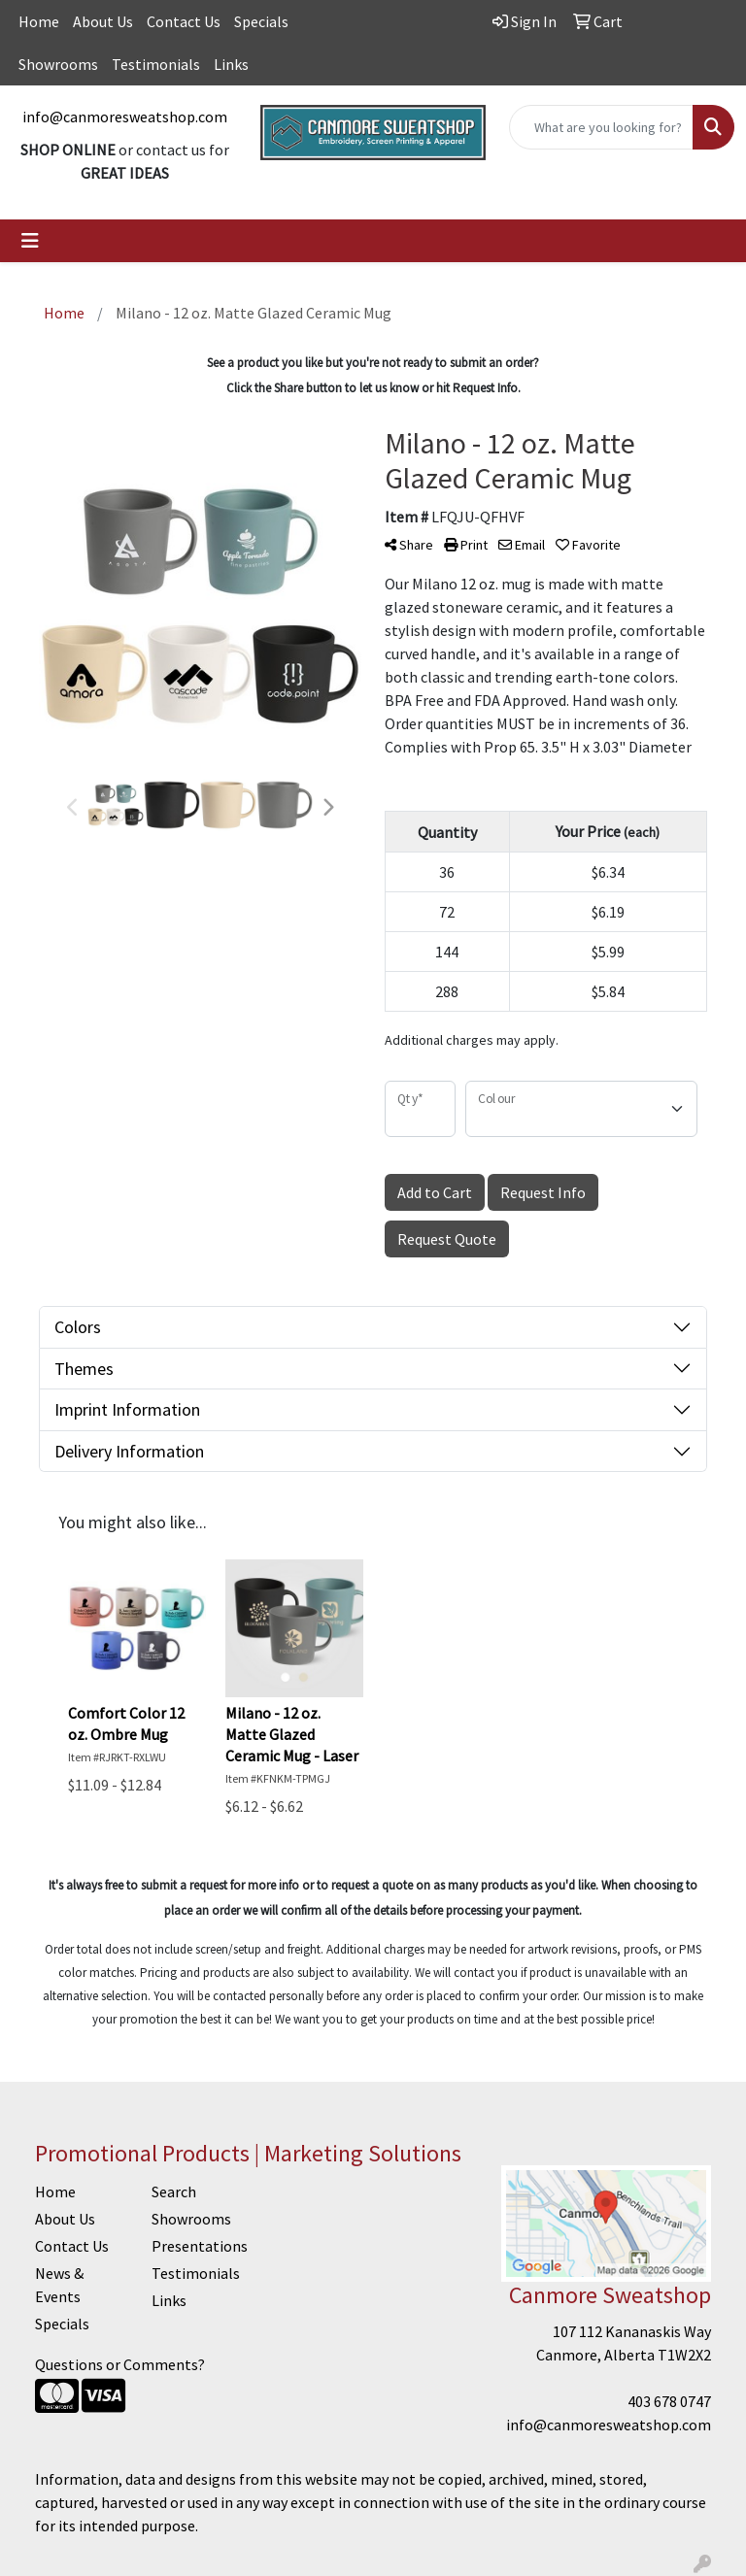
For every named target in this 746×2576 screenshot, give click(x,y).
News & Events (59, 2284)
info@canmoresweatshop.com (124, 116)
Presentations (198, 2246)
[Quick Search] (601, 127)
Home (38, 21)
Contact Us (183, 21)
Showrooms (58, 64)
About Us (103, 21)
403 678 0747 (669, 2401)
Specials (261, 21)
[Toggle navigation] (30, 240)
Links (231, 64)
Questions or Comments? (120, 2364)
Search (174, 2191)
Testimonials (156, 64)
